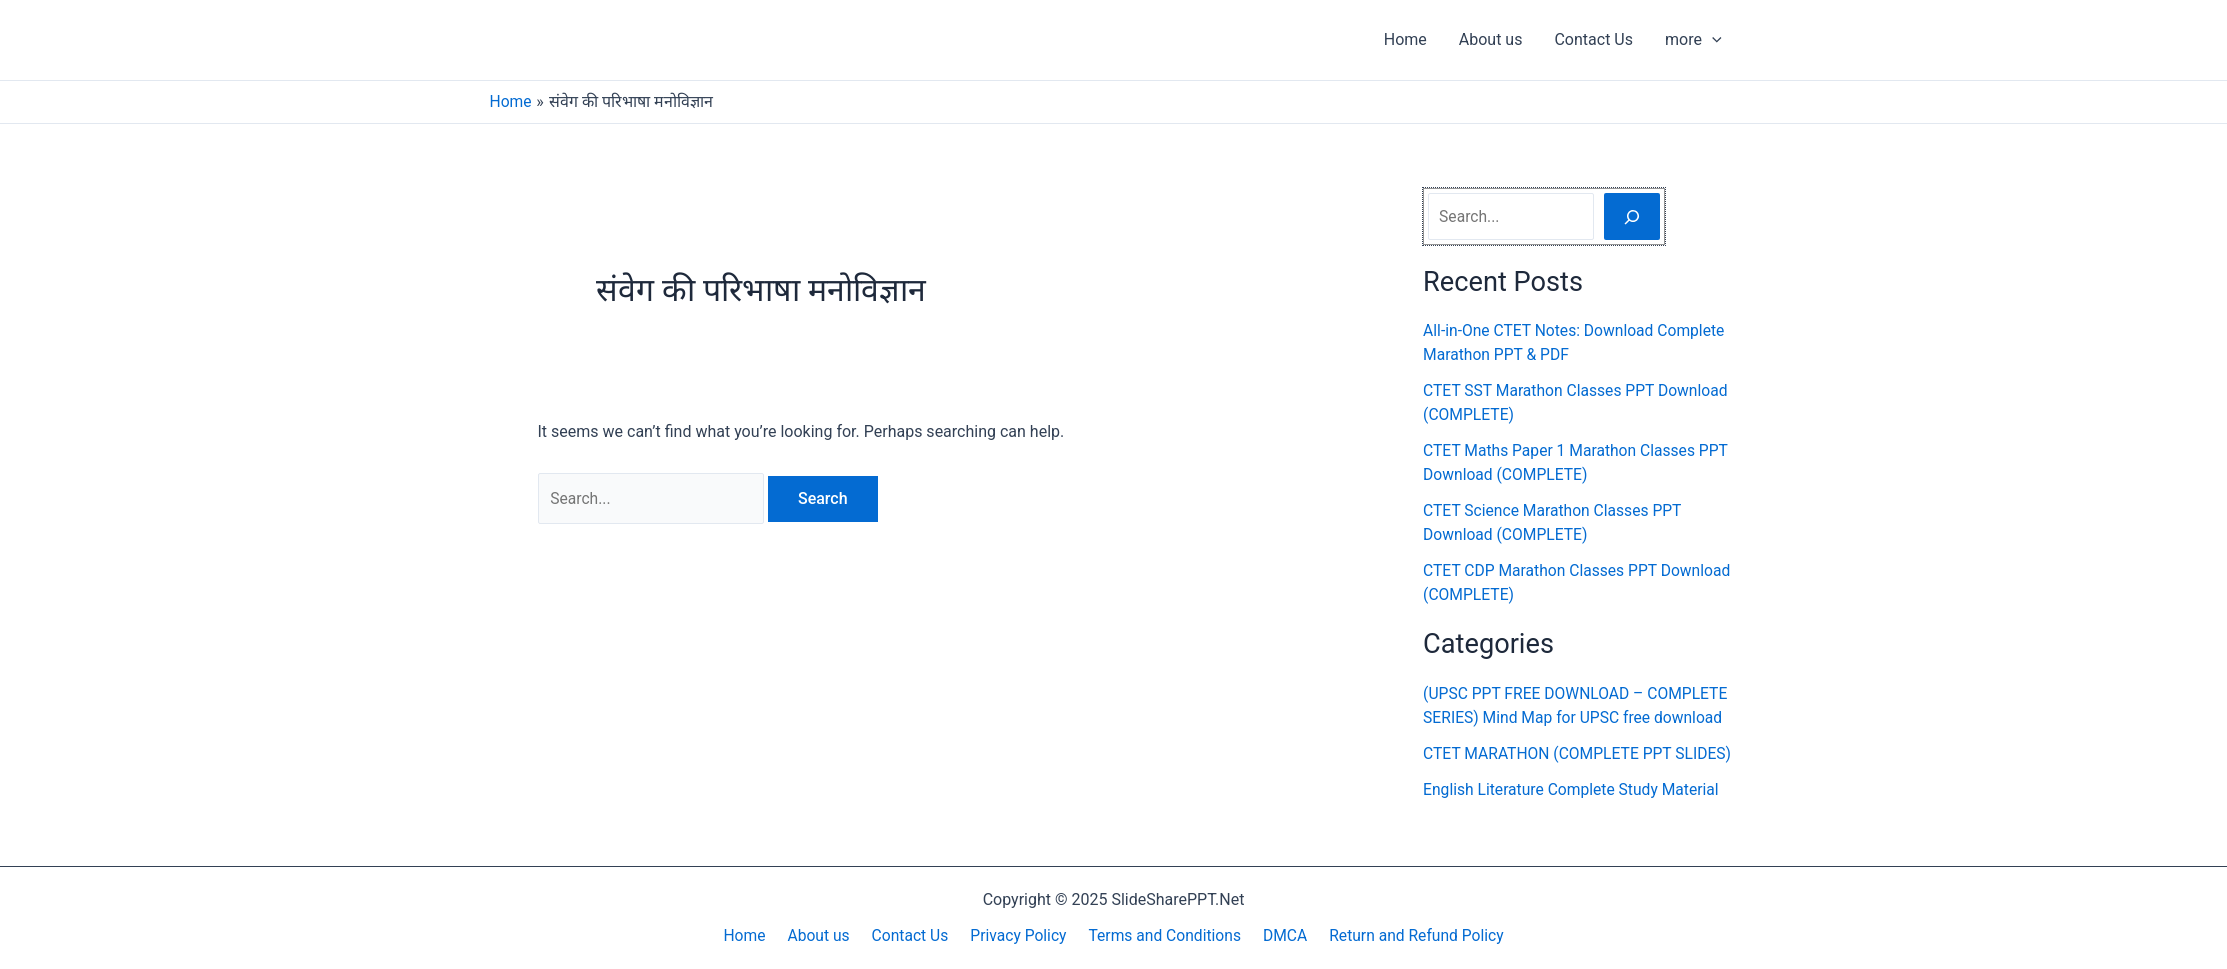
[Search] (1632, 216)
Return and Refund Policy (1404, 935)
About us (1491, 39)
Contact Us (1593, 39)
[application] (1712, 40)
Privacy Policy (1016, 935)
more (1693, 40)
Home (1405, 39)
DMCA (1275, 935)
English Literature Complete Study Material (1574, 813)
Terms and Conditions (1159, 935)
